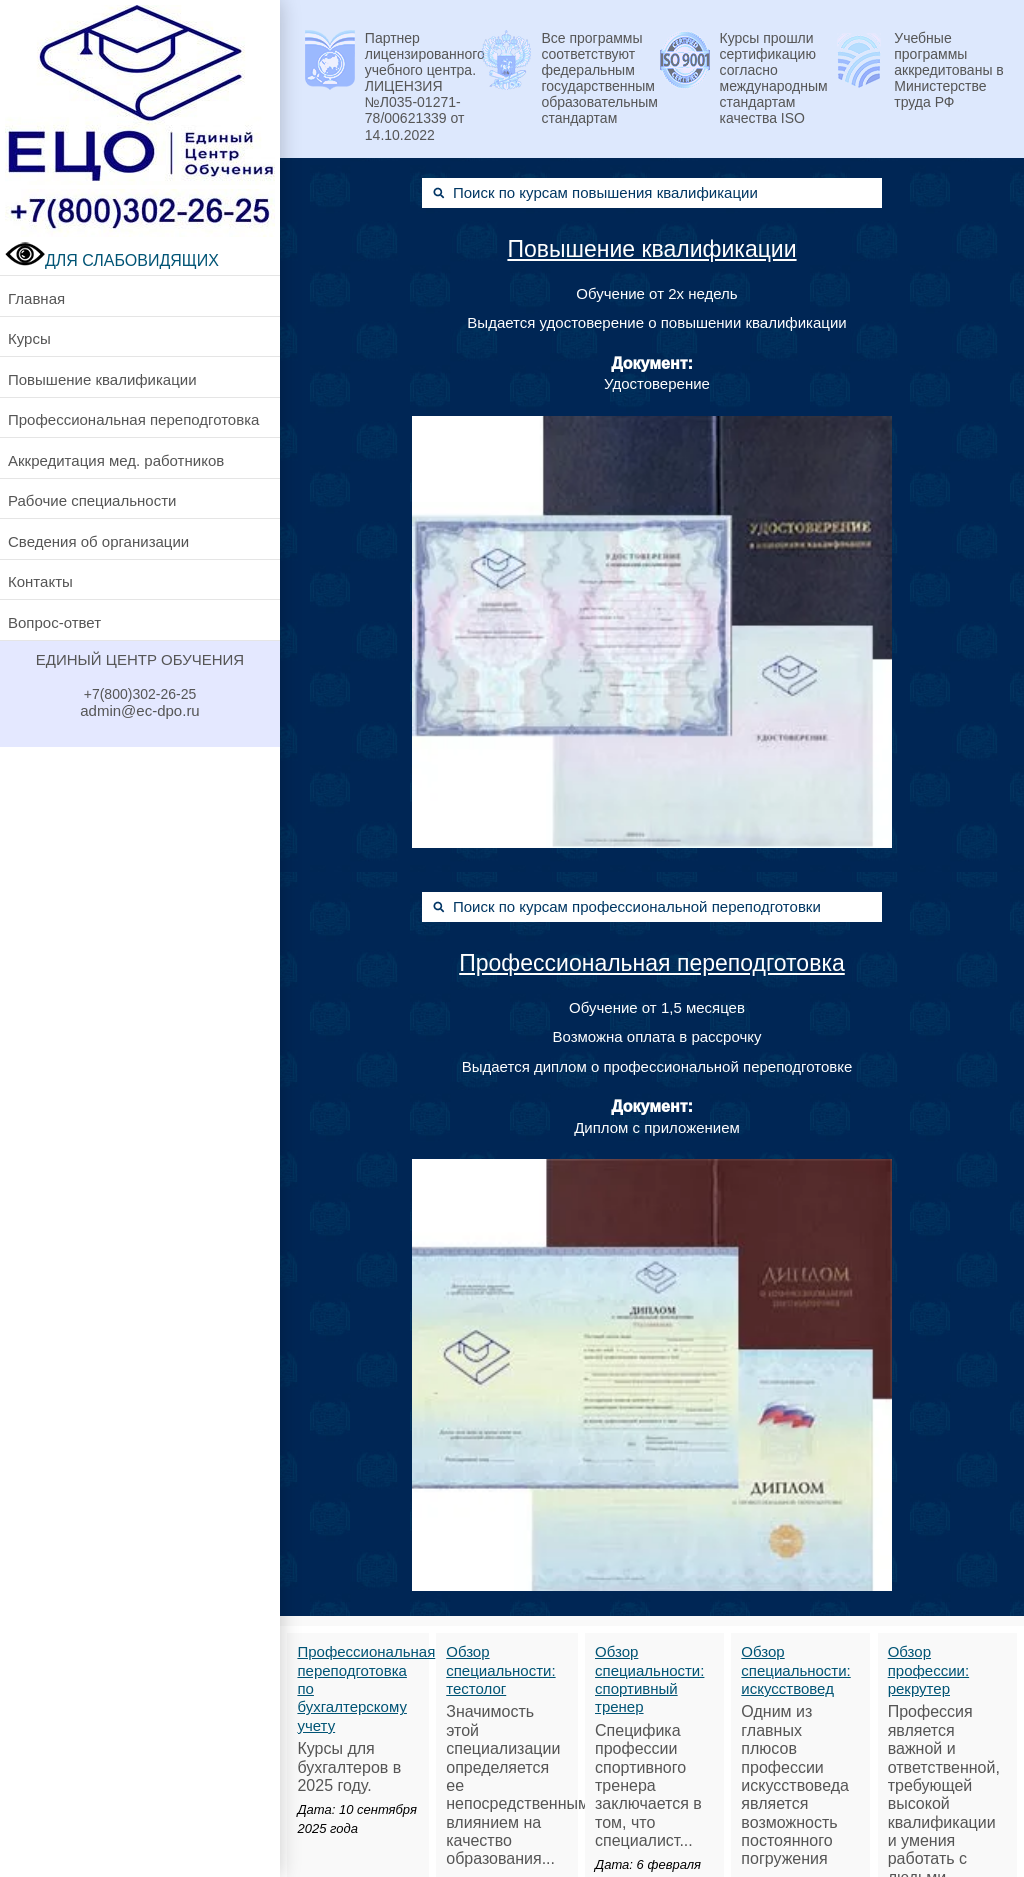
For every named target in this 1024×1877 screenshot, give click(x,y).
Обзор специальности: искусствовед (795, 1670)
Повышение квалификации (102, 379)
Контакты (40, 581)
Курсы (29, 338)
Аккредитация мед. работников (116, 460)
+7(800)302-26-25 (140, 694)
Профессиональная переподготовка (133, 419)
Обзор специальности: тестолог (500, 1670)
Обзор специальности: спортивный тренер (649, 1679)
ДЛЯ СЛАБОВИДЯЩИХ (112, 260)
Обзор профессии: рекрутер (928, 1670)
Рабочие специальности (92, 500)
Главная (36, 298)
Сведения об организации (98, 541)
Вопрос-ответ (54, 622)
